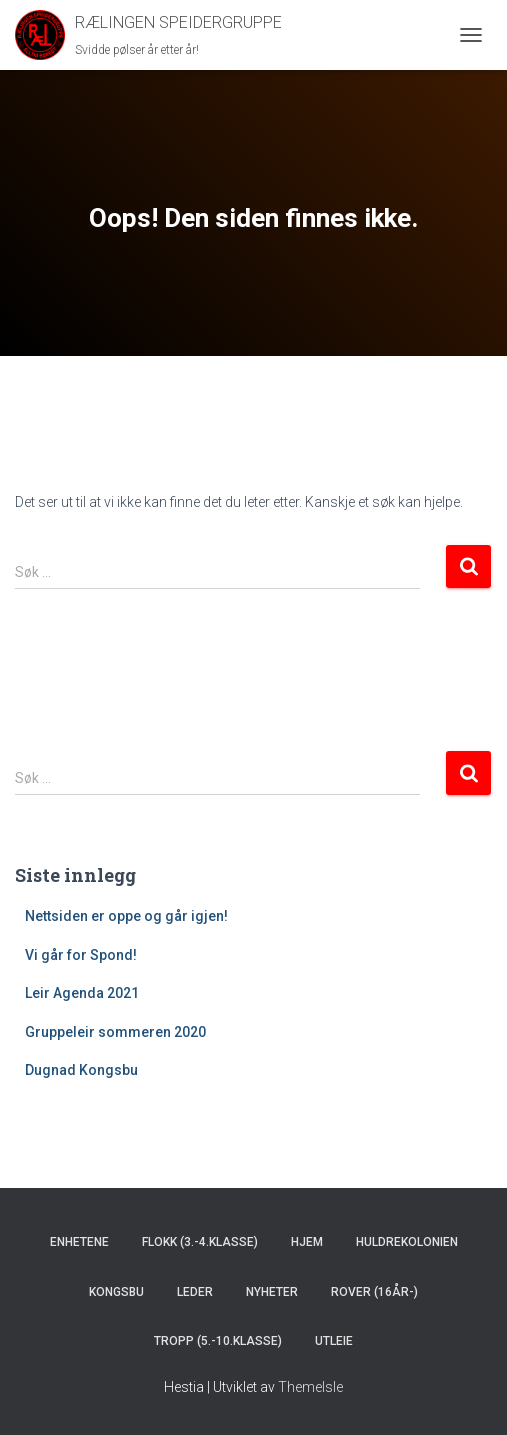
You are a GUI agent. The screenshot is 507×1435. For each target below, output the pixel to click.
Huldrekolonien (407, 1242)
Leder (195, 1292)
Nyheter (272, 1292)
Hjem (307, 1242)
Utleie (334, 1341)
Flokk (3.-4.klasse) (200, 1242)
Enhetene (79, 1242)
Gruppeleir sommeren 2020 (115, 1032)
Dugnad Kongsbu (81, 1070)
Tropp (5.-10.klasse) (218, 1341)
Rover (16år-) (374, 1292)
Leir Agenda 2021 (82, 993)
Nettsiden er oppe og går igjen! (126, 916)
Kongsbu (116, 1292)
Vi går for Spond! (81, 955)
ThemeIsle (310, 1387)
